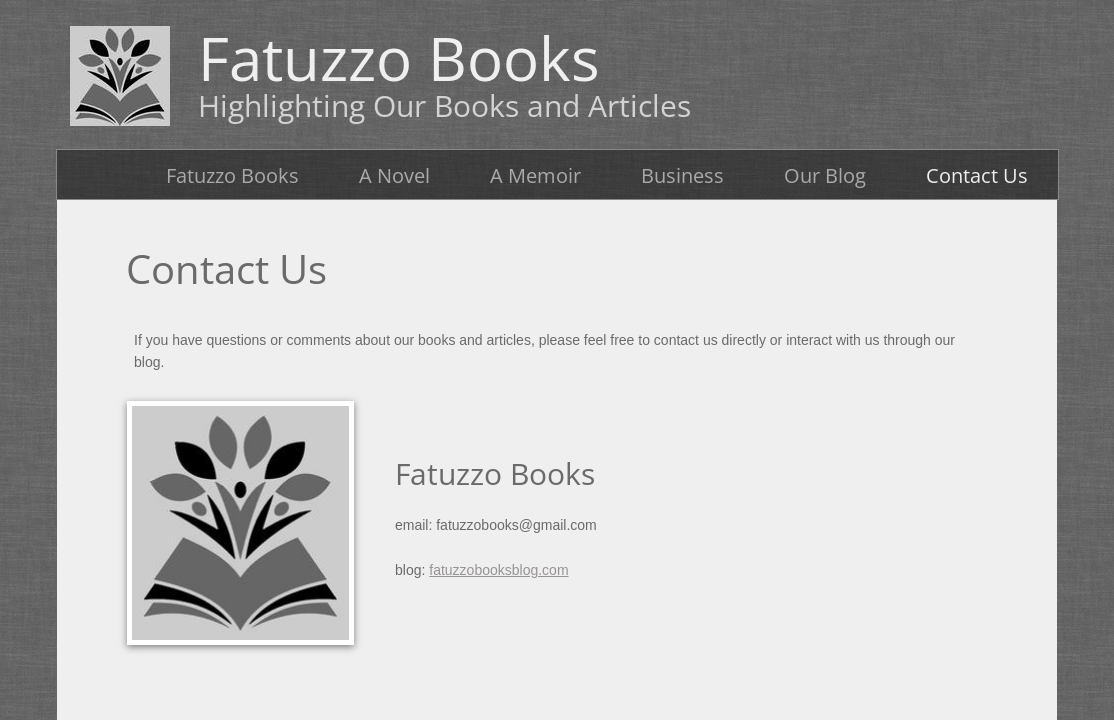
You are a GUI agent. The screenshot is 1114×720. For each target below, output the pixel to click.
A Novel (394, 175)
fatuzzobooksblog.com (498, 570)
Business (682, 175)
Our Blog (825, 175)
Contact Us (977, 175)
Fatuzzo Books (232, 175)
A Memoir (535, 175)
